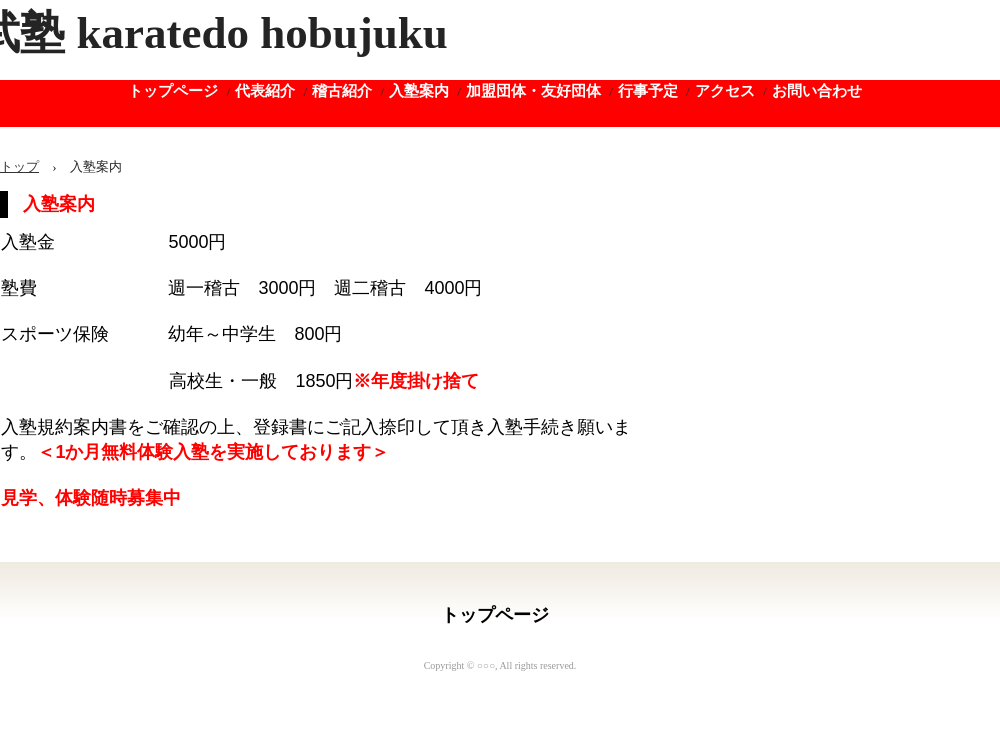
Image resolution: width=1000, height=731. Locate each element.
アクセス (725, 90)
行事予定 (648, 90)
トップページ (173, 90)
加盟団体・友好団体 (533, 90)
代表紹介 (265, 90)
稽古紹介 (342, 90)
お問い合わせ (817, 90)
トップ (19, 166)
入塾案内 (419, 90)
